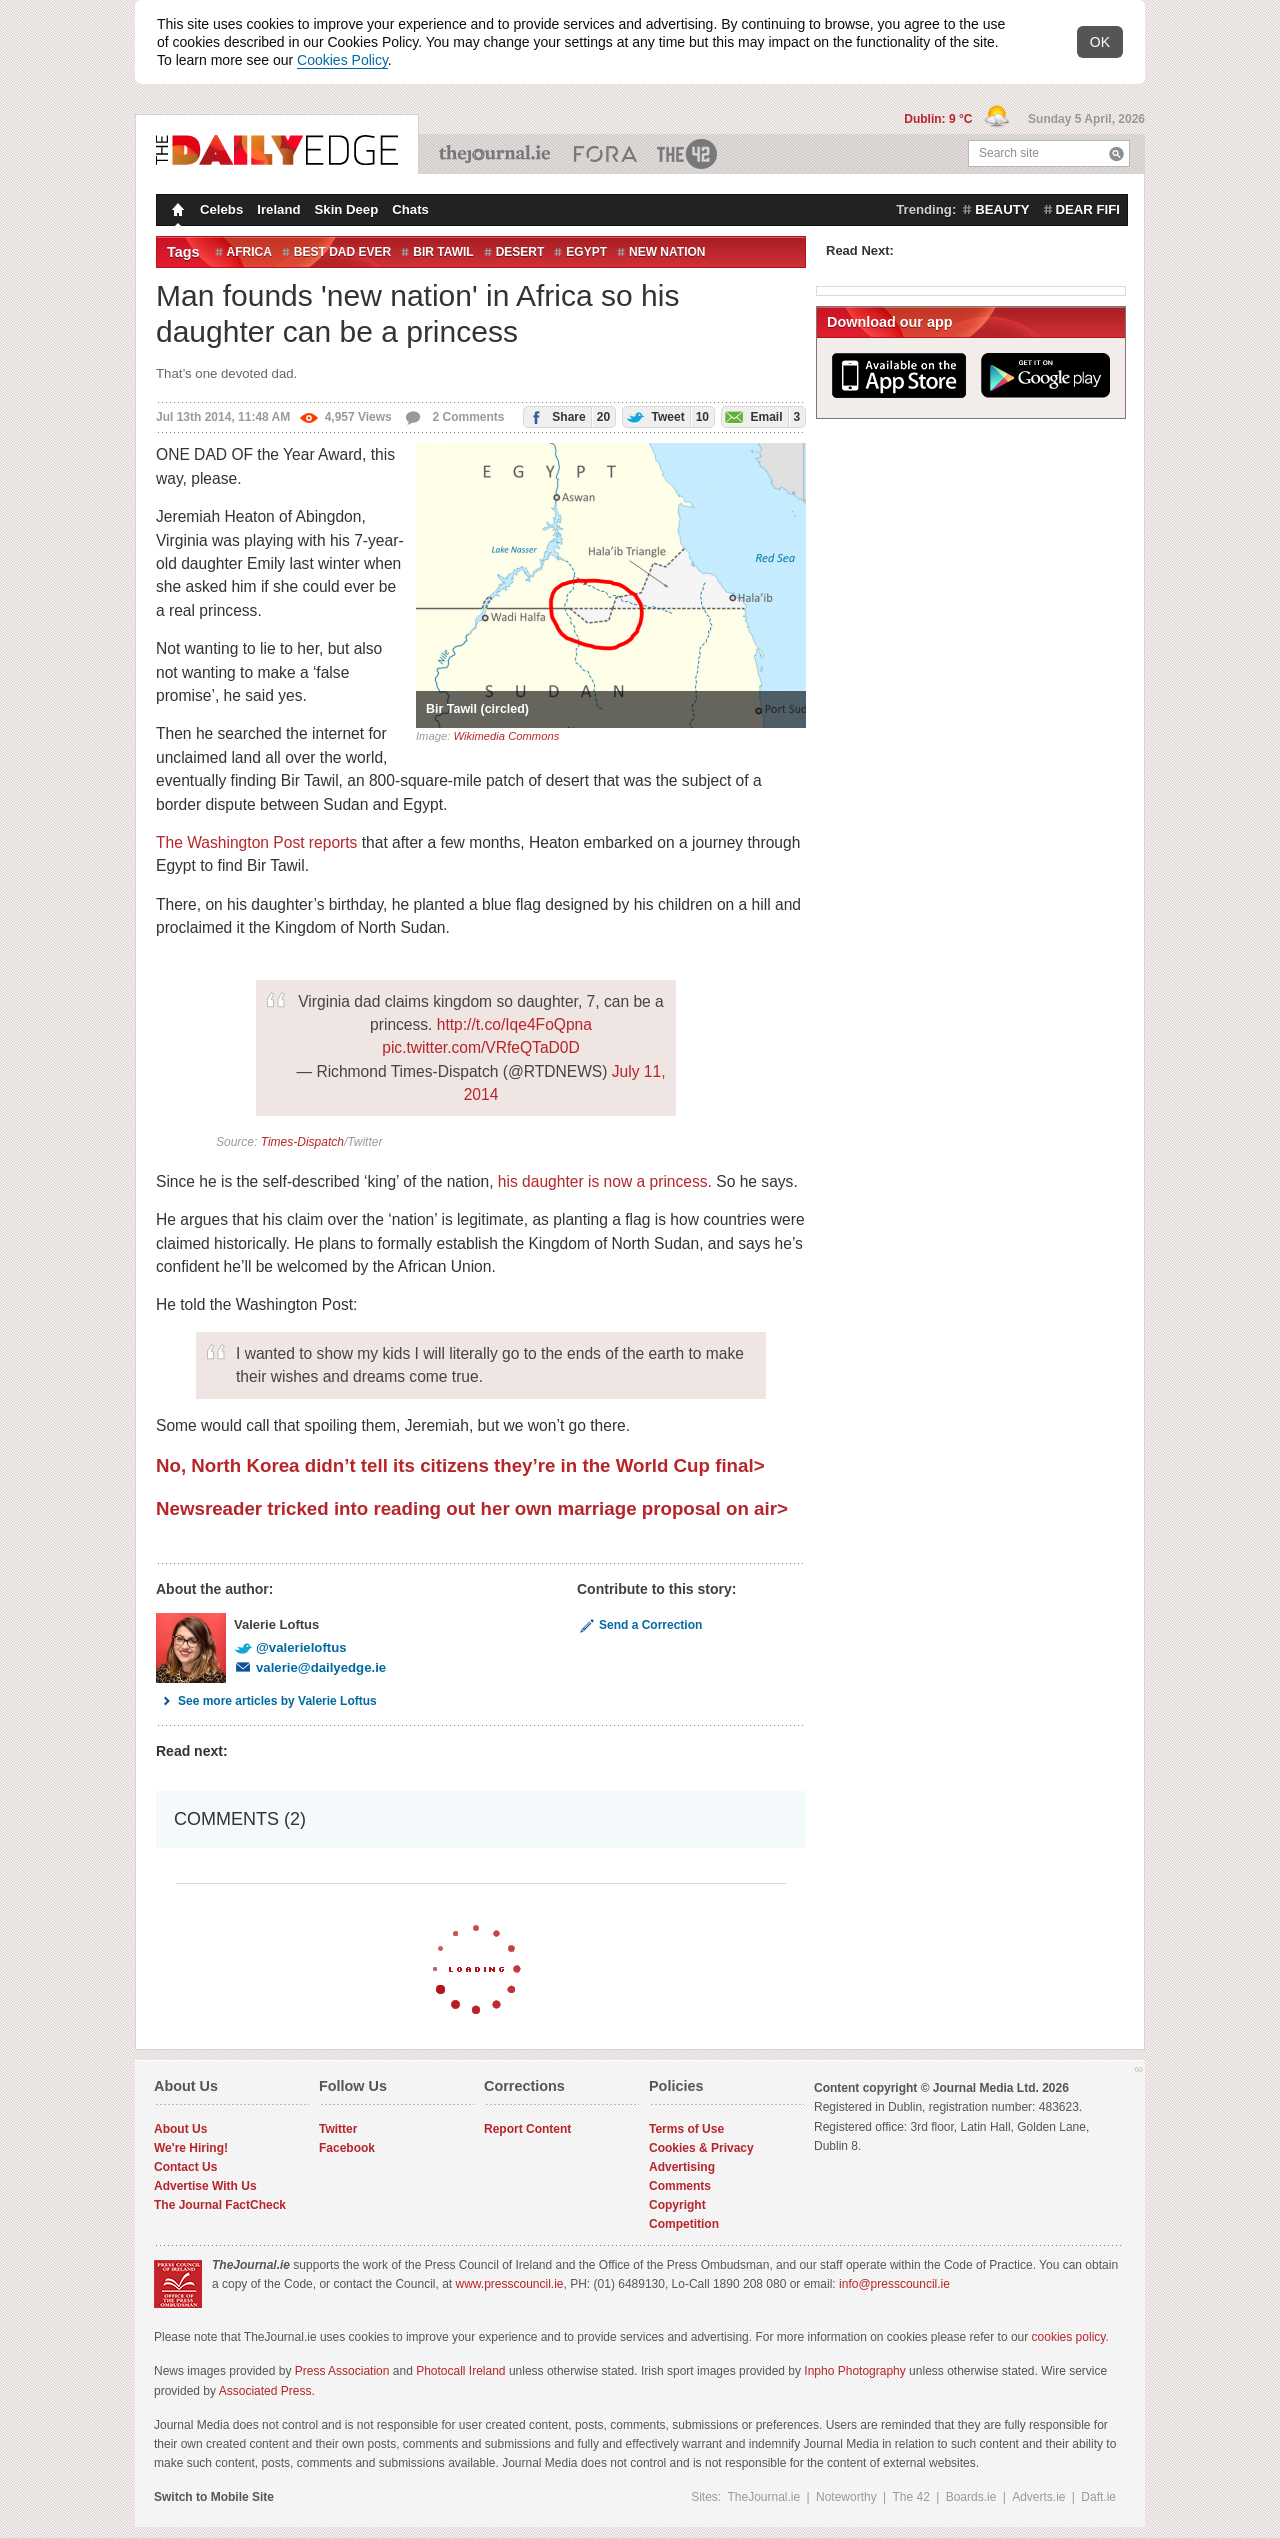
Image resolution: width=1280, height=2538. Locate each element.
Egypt (586, 252)
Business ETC (605, 154)
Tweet (666, 416)
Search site (1009, 153)
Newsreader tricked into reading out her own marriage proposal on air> (472, 1508)
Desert (520, 252)
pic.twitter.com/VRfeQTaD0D (481, 1047)
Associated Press (265, 2391)
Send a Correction (639, 1625)
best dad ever (342, 252)
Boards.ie (971, 2497)
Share (567, 416)
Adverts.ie (1038, 2497)
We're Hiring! (191, 2148)
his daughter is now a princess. (605, 1181)
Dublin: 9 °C (939, 119)
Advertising (682, 2167)
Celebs (221, 209)
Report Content (527, 2129)
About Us (180, 2129)
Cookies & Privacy (701, 2148)
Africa (249, 252)
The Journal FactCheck (220, 2205)
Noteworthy (846, 2497)
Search (1116, 153)
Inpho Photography (854, 2371)
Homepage (176, 212)
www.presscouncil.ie (509, 2284)
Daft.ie (1098, 2497)
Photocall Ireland (460, 2371)
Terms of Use (686, 2129)
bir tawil (443, 252)
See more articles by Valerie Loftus (266, 1701)
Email (761, 416)
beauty (1002, 209)
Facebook (347, 2148)
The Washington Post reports (256, 842)
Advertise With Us (205, 2186)
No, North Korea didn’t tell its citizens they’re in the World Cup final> (460, 1465)
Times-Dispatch (302, 1142)
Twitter (338, 2129)
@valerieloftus (290, 1647)
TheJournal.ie (496, 154)
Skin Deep (347, 209)
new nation (667, 252)
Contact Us (185, 2167)
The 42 (688, 154)
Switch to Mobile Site (214, 2497)
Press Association (342, 2371)
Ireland (278, 209)
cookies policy (1069, 2337)
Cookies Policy (342, 60)
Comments (680, 2186)
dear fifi (1088, 209)
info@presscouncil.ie (894, 2284)
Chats (410, 209)
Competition (684, 2224)
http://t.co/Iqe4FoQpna (514, 1024)
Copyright (677, 2205)
